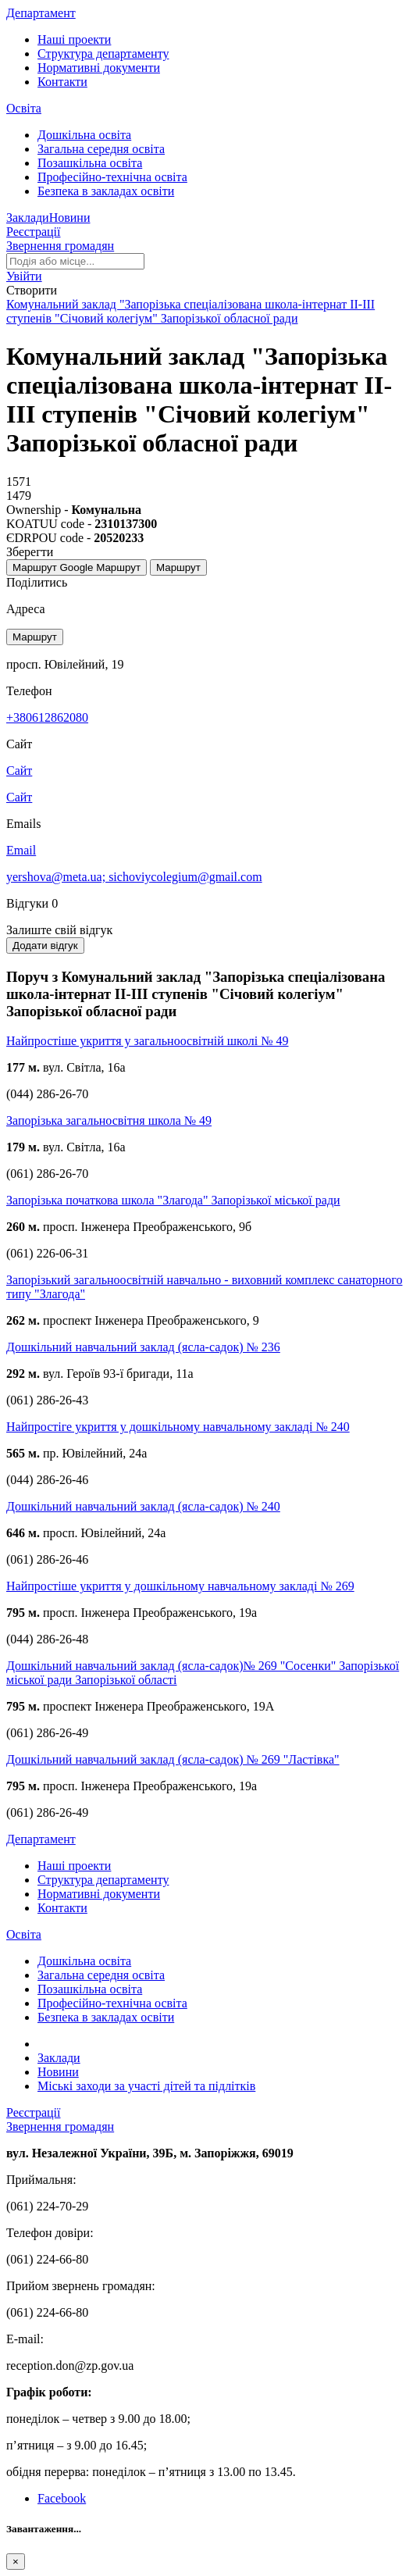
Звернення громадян (60, 245)
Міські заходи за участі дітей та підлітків (146, 2086)
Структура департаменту (103, 53)
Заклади (27, 217)
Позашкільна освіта (89, 162)
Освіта (23, 108)
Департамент (41, 13)
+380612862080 (47, 717)
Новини (70, 217)
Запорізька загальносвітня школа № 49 (109, 1120)
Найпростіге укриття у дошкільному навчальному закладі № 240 (178, 1426)
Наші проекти (74, 39)
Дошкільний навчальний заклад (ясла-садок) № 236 (143, 1347)
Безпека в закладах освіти (105, 191)
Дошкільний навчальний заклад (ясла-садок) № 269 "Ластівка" (173, 1759)
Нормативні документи (98, 67)
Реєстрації (33, 231)
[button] (24, 276)
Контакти (62, 81)
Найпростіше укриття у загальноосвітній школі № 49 (147, 1040)
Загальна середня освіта (101, 148)
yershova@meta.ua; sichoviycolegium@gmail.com (134, 876)
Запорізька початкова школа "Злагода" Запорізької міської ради (173, 1200)
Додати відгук (45, 945)
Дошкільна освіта (84, 134)
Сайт (19, 797)
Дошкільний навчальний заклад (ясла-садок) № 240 (143, 1506)
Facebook (61, 2498)
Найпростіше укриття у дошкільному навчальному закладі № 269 (180, 1586)
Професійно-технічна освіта (112, 177)
